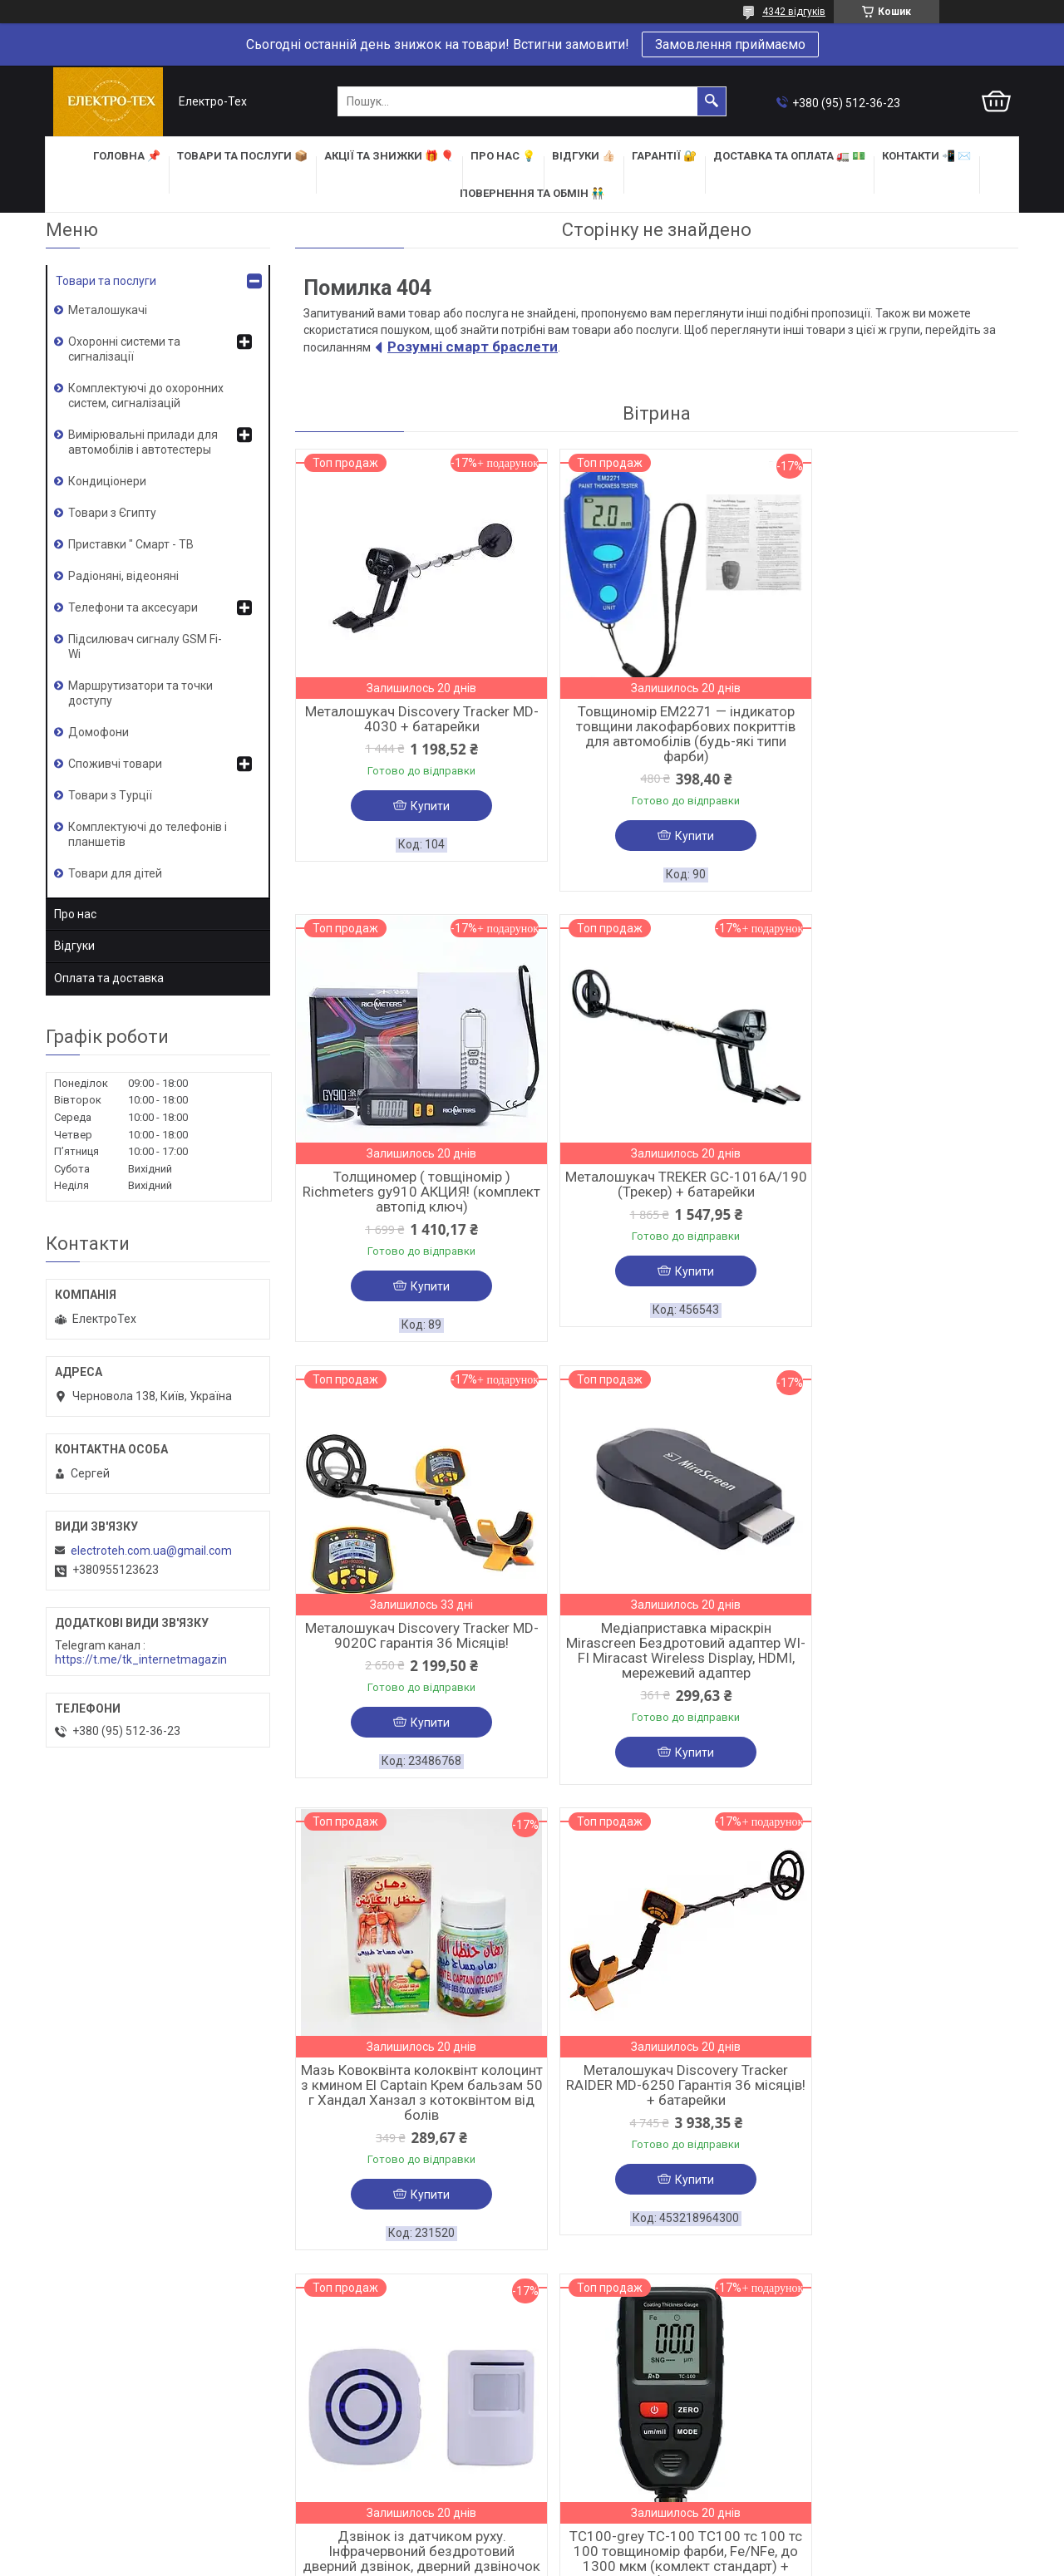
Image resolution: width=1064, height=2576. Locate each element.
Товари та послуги (106, 281)
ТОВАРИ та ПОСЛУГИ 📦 (242, 156)
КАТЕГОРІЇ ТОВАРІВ (594, 2402)
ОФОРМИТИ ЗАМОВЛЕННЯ (118, 2419)
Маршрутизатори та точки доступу (140, 693)
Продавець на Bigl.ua (532, 2545)
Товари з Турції (110, 795)
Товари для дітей (115, 873)
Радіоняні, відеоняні (123, 576)
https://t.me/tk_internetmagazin (141, 1659)
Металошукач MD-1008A (656, 2091)
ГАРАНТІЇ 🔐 (664, 156)
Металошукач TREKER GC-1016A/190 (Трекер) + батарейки (412, 1187)
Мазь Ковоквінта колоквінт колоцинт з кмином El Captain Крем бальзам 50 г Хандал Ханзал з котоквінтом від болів (411, 1646)
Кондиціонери (107, 481)
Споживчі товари (115, 763)
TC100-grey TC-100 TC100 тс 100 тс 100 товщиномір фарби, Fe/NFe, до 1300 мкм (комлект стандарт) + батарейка (412, 2114)
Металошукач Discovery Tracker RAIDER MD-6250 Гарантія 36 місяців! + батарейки (656, 1638)
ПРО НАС (317, 2402)
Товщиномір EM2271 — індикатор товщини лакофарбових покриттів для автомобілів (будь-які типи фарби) (656, 734)
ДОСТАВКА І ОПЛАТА (105, 2440)
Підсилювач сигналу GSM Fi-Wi (145, 646)
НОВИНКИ (567, 2424)
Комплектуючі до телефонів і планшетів (147, 834)
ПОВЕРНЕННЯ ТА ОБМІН (110, 2462)
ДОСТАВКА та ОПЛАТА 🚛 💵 (789, 156)
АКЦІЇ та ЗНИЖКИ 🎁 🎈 (389, 156)
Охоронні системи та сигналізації (124, 349)
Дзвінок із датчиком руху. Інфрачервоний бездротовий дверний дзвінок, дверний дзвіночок (902, 1646)
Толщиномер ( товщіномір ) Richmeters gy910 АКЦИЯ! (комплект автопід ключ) (901, 726)
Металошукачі (107, 310)
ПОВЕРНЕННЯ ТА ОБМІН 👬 (532, 193)
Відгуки (74, 945)
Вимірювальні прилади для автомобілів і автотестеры (143, 442)
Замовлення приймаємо (730, 44)
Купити (420, 806)
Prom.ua (612, 2530)
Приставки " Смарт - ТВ (131, 544)
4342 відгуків (793, 11)
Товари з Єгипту (112, 512)
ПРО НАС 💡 (502, 156)
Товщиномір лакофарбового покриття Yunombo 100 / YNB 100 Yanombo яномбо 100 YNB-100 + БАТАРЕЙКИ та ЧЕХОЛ (901, 2114)
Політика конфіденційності (627, 2560)
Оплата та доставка (109, 978)
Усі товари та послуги (943, 2306)
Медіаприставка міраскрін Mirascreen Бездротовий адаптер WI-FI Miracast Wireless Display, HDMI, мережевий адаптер (902, 1201)
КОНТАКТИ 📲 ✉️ (926, 156)
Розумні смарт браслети (472, 346)
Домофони (98, 732)
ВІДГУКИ (317, 2445)
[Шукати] (711, 101)
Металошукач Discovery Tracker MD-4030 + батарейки (411, 719)
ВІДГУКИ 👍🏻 (583, 156)
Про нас (75, 914)
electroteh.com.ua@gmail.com (151, 1550)
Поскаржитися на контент (495, 2560)
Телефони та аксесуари (133, 607)
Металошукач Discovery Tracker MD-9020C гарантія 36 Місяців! (656, 1187)
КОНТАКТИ (323, 2424)
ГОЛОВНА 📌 (126, 156)
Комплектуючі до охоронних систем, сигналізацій (146, 395)
